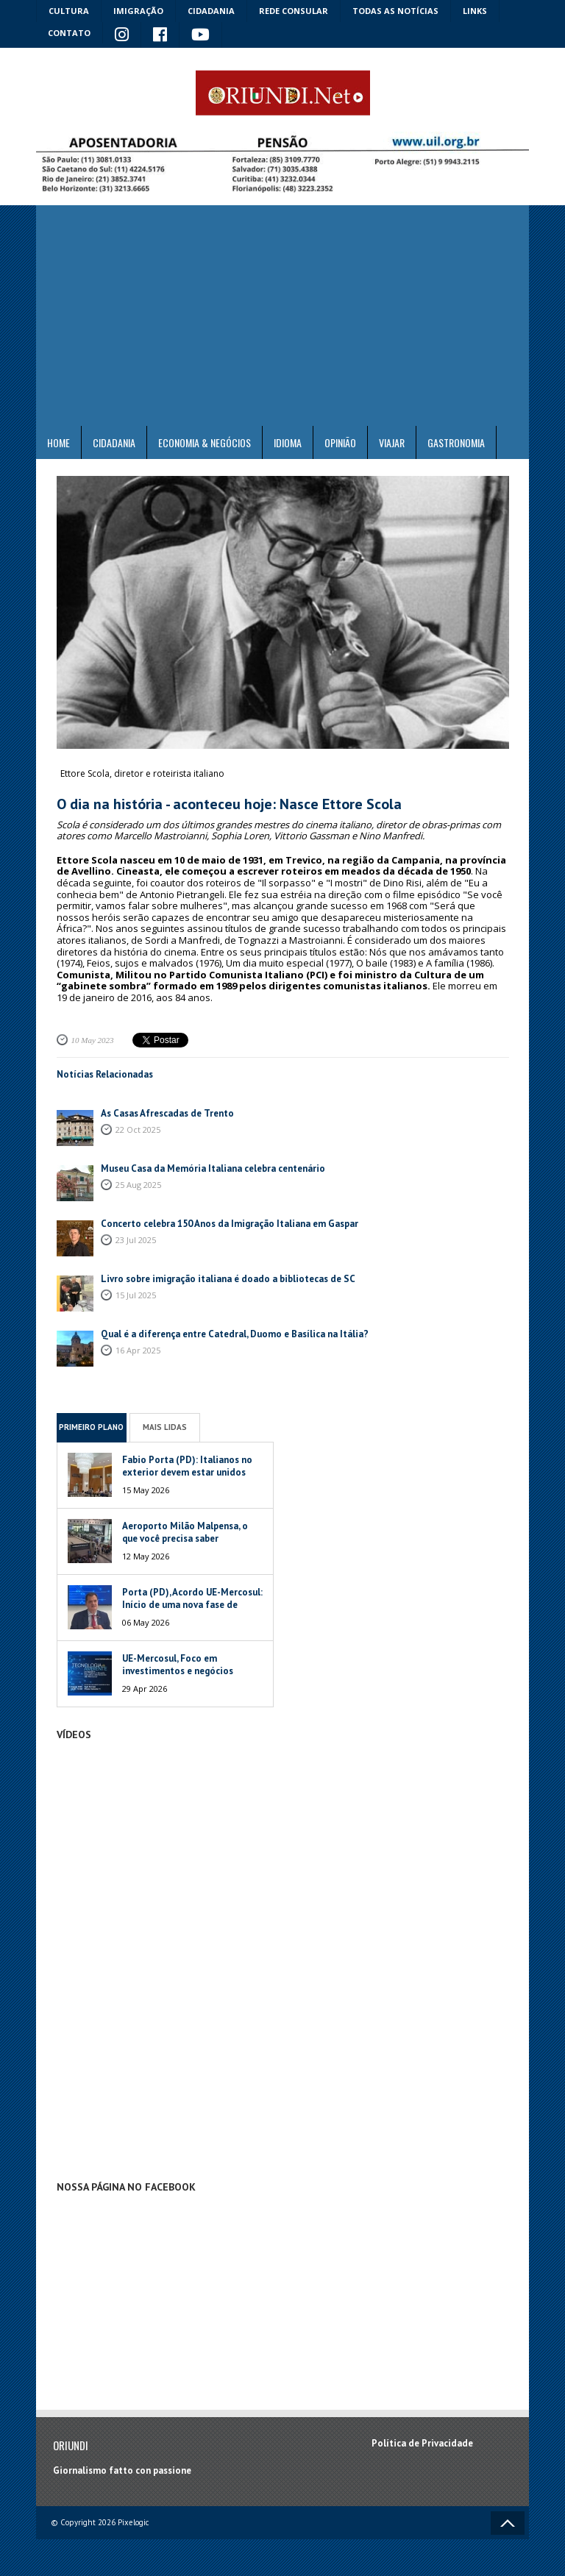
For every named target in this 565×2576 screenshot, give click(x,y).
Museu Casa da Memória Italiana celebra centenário (213, 1168)
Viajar (392, 442)
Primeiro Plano (91, 1427)
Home (58, 442)
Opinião (340, 442)
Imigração (138, 10)
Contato (69, 32)
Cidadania (211, 10)
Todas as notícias (395, 10)
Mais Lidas (165, 1427)
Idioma (288, 442)
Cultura (69, 10)
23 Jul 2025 (136, 1239)
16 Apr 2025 (138, 1350)
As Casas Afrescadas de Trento (167, 1113)
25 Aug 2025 (138, 1184)
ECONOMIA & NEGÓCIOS (204, 442)
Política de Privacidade (422, 2443)
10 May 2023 (92, 1040)
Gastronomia (456, 442)
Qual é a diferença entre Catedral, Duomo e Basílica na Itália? (235, 1334)
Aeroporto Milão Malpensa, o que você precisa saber (185, 1532)
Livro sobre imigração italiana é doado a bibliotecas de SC (228, 1279)
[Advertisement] (282, 316)
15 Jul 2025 (136, 1295)
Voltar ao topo (508, 2523)
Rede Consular (293, 10)
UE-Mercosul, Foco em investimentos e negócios (177, 1664)
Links (475, 10)
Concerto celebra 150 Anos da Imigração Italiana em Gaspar (229, 1223)
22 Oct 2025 (138, 1129)
